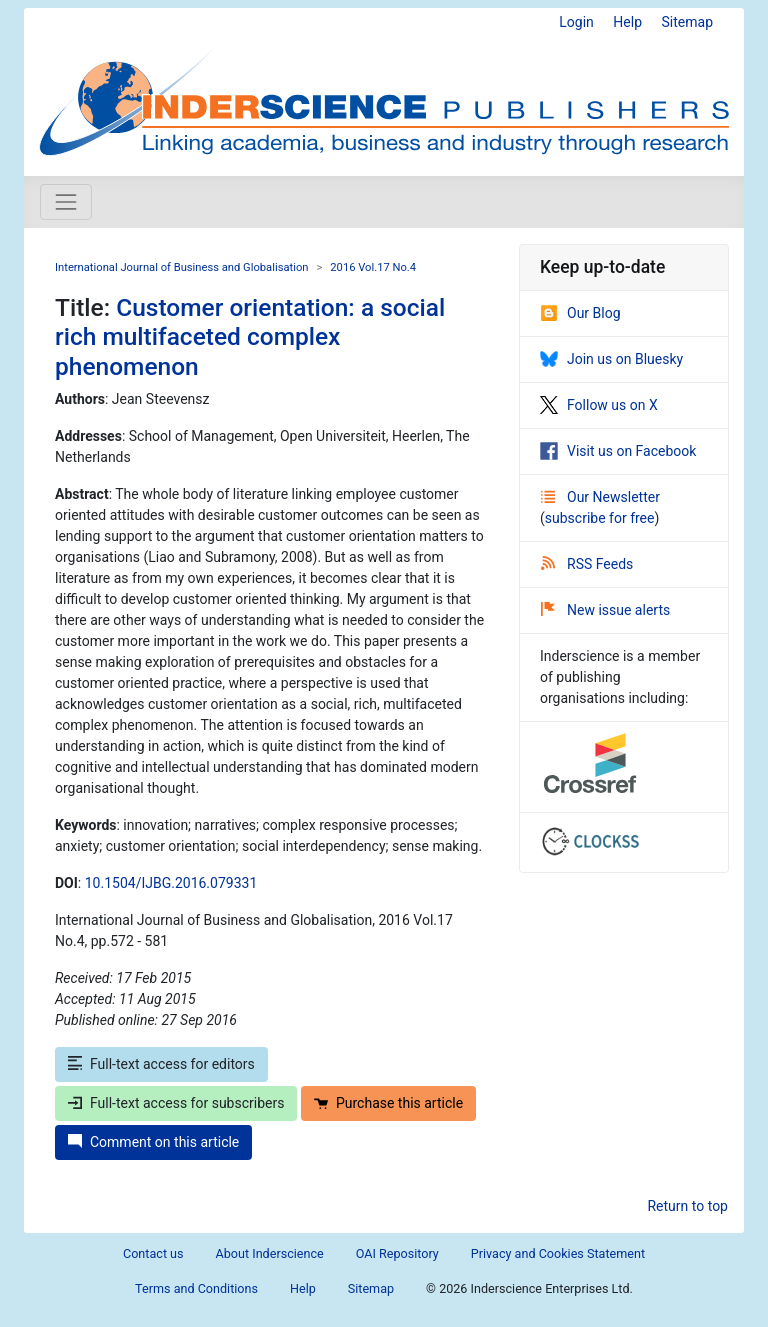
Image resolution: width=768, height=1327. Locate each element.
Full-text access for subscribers (176, 1103)
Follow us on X (599, 405)
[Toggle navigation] (66, 202)
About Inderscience (270, 1253)
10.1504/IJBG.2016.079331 (171, 883)
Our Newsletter (600, 497)
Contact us (153, 1253)
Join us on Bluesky (611, 359)
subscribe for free (600, 518)
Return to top (687, 1206)
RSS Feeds (587, 564)
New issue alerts (605, 610)
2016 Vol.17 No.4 (373, 267)
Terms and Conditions (196, 1288)
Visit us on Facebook (618, 451)
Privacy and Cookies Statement (558, 1253)
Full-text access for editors (161, 1064)
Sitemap (687, 22)
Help (627, 22)
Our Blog (580, 313)
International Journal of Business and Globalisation (181, 267)
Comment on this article (153, 1142)
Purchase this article (388, 1103)
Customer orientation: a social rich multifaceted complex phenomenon (250, 337)
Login (576, 22)
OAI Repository (397, 1253)
